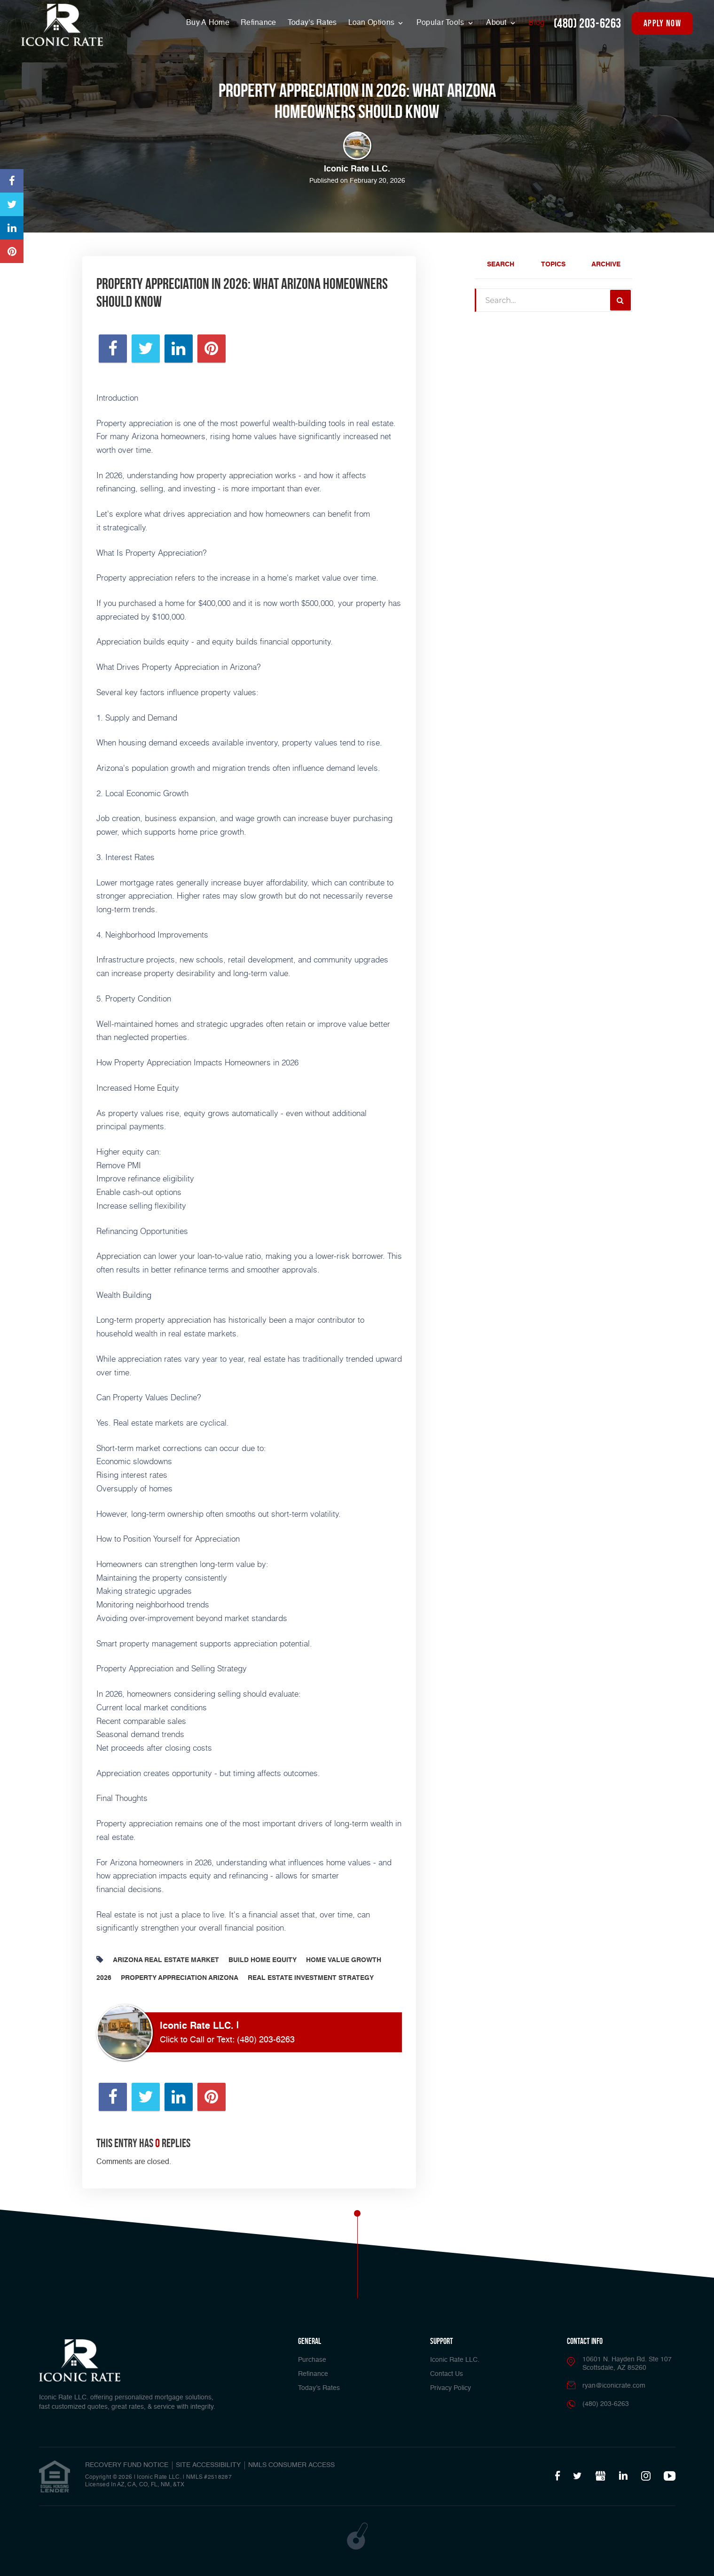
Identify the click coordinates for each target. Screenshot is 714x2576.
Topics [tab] (553, 264)
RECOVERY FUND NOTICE (126, 2465)
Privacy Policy (450, 2388)
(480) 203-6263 (587, 23)
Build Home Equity (262, 1960)
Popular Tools (441, 23)
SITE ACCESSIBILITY (208, 2465)
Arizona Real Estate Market (166, 1960)
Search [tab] (500, 264)
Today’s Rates (312, 23)
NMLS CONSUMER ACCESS (291, 2465)
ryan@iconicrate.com (613, 2385)
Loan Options (372, 23)
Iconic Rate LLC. (454, 2360)
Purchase (312, 2360)
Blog (536, 23)
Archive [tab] (605, 264)
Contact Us (446, 2374)
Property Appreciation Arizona (179, 1978)
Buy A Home (207, 23)
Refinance (258, 23)
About (497, 23)
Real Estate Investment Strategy (311, 1978)
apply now (662, 23)
